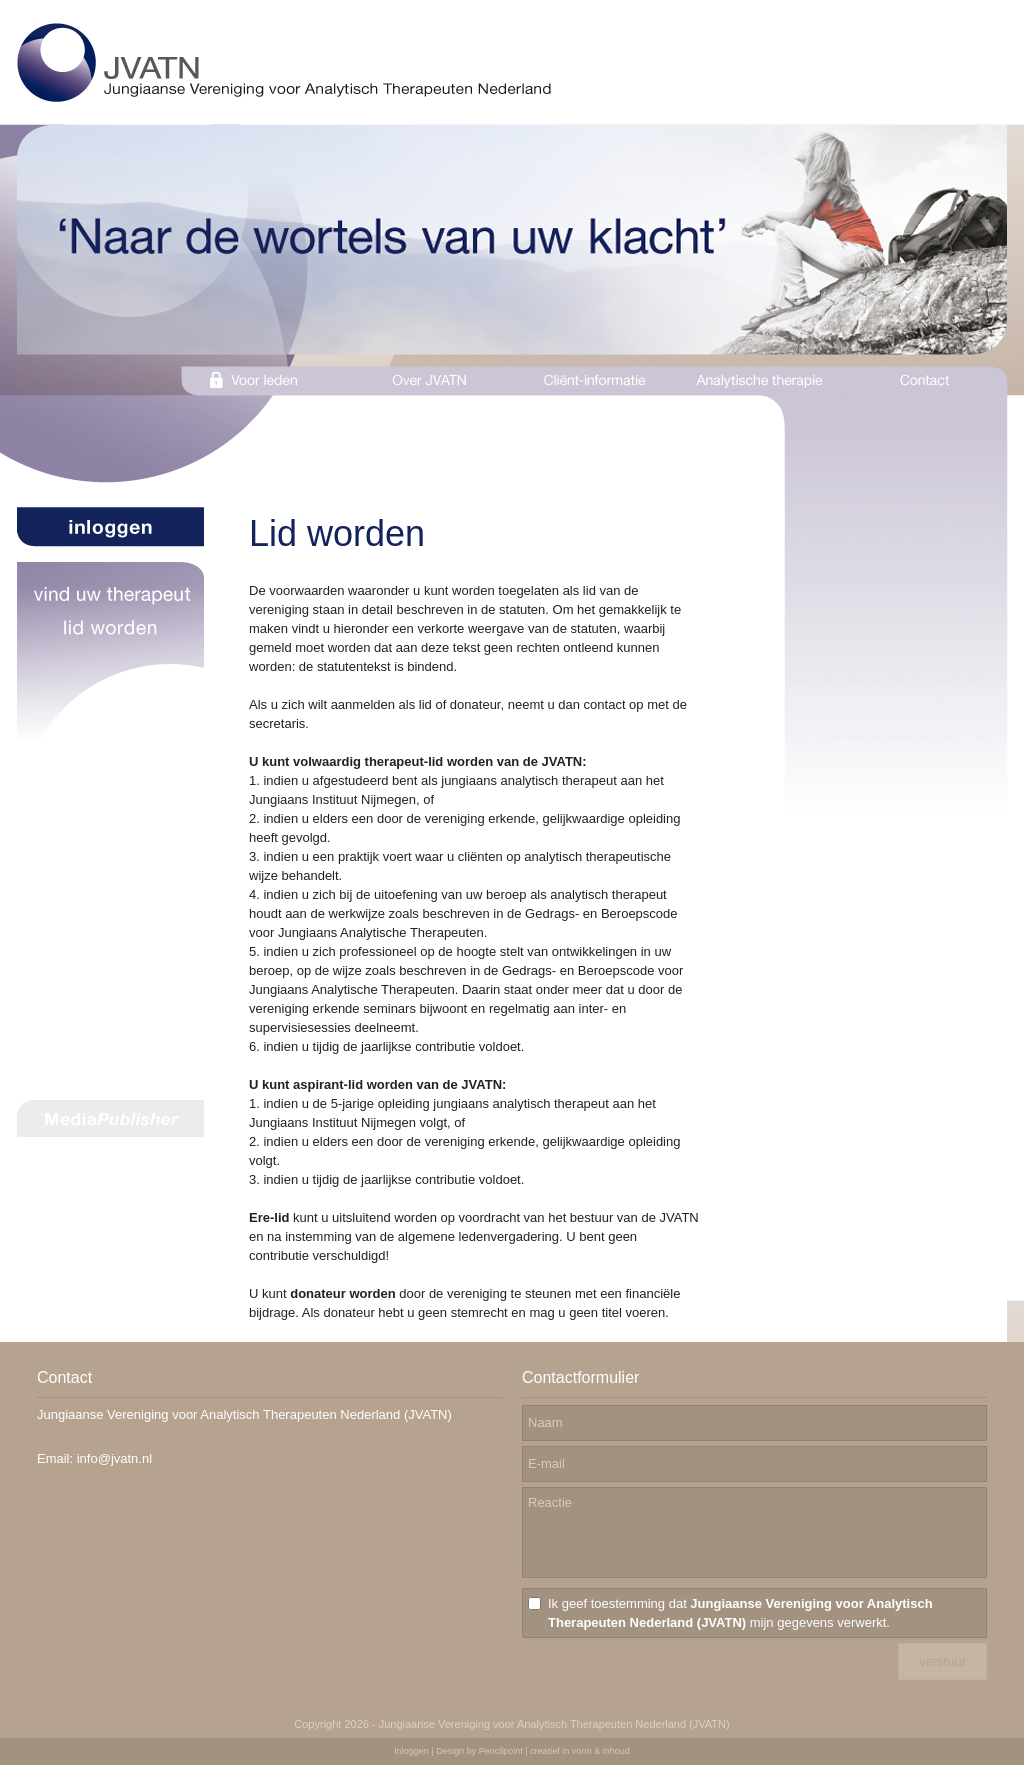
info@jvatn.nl (114, 1458)
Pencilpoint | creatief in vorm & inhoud (554, 1751)
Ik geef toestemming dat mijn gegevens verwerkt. (740, 1613)
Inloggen (411, 1751)
